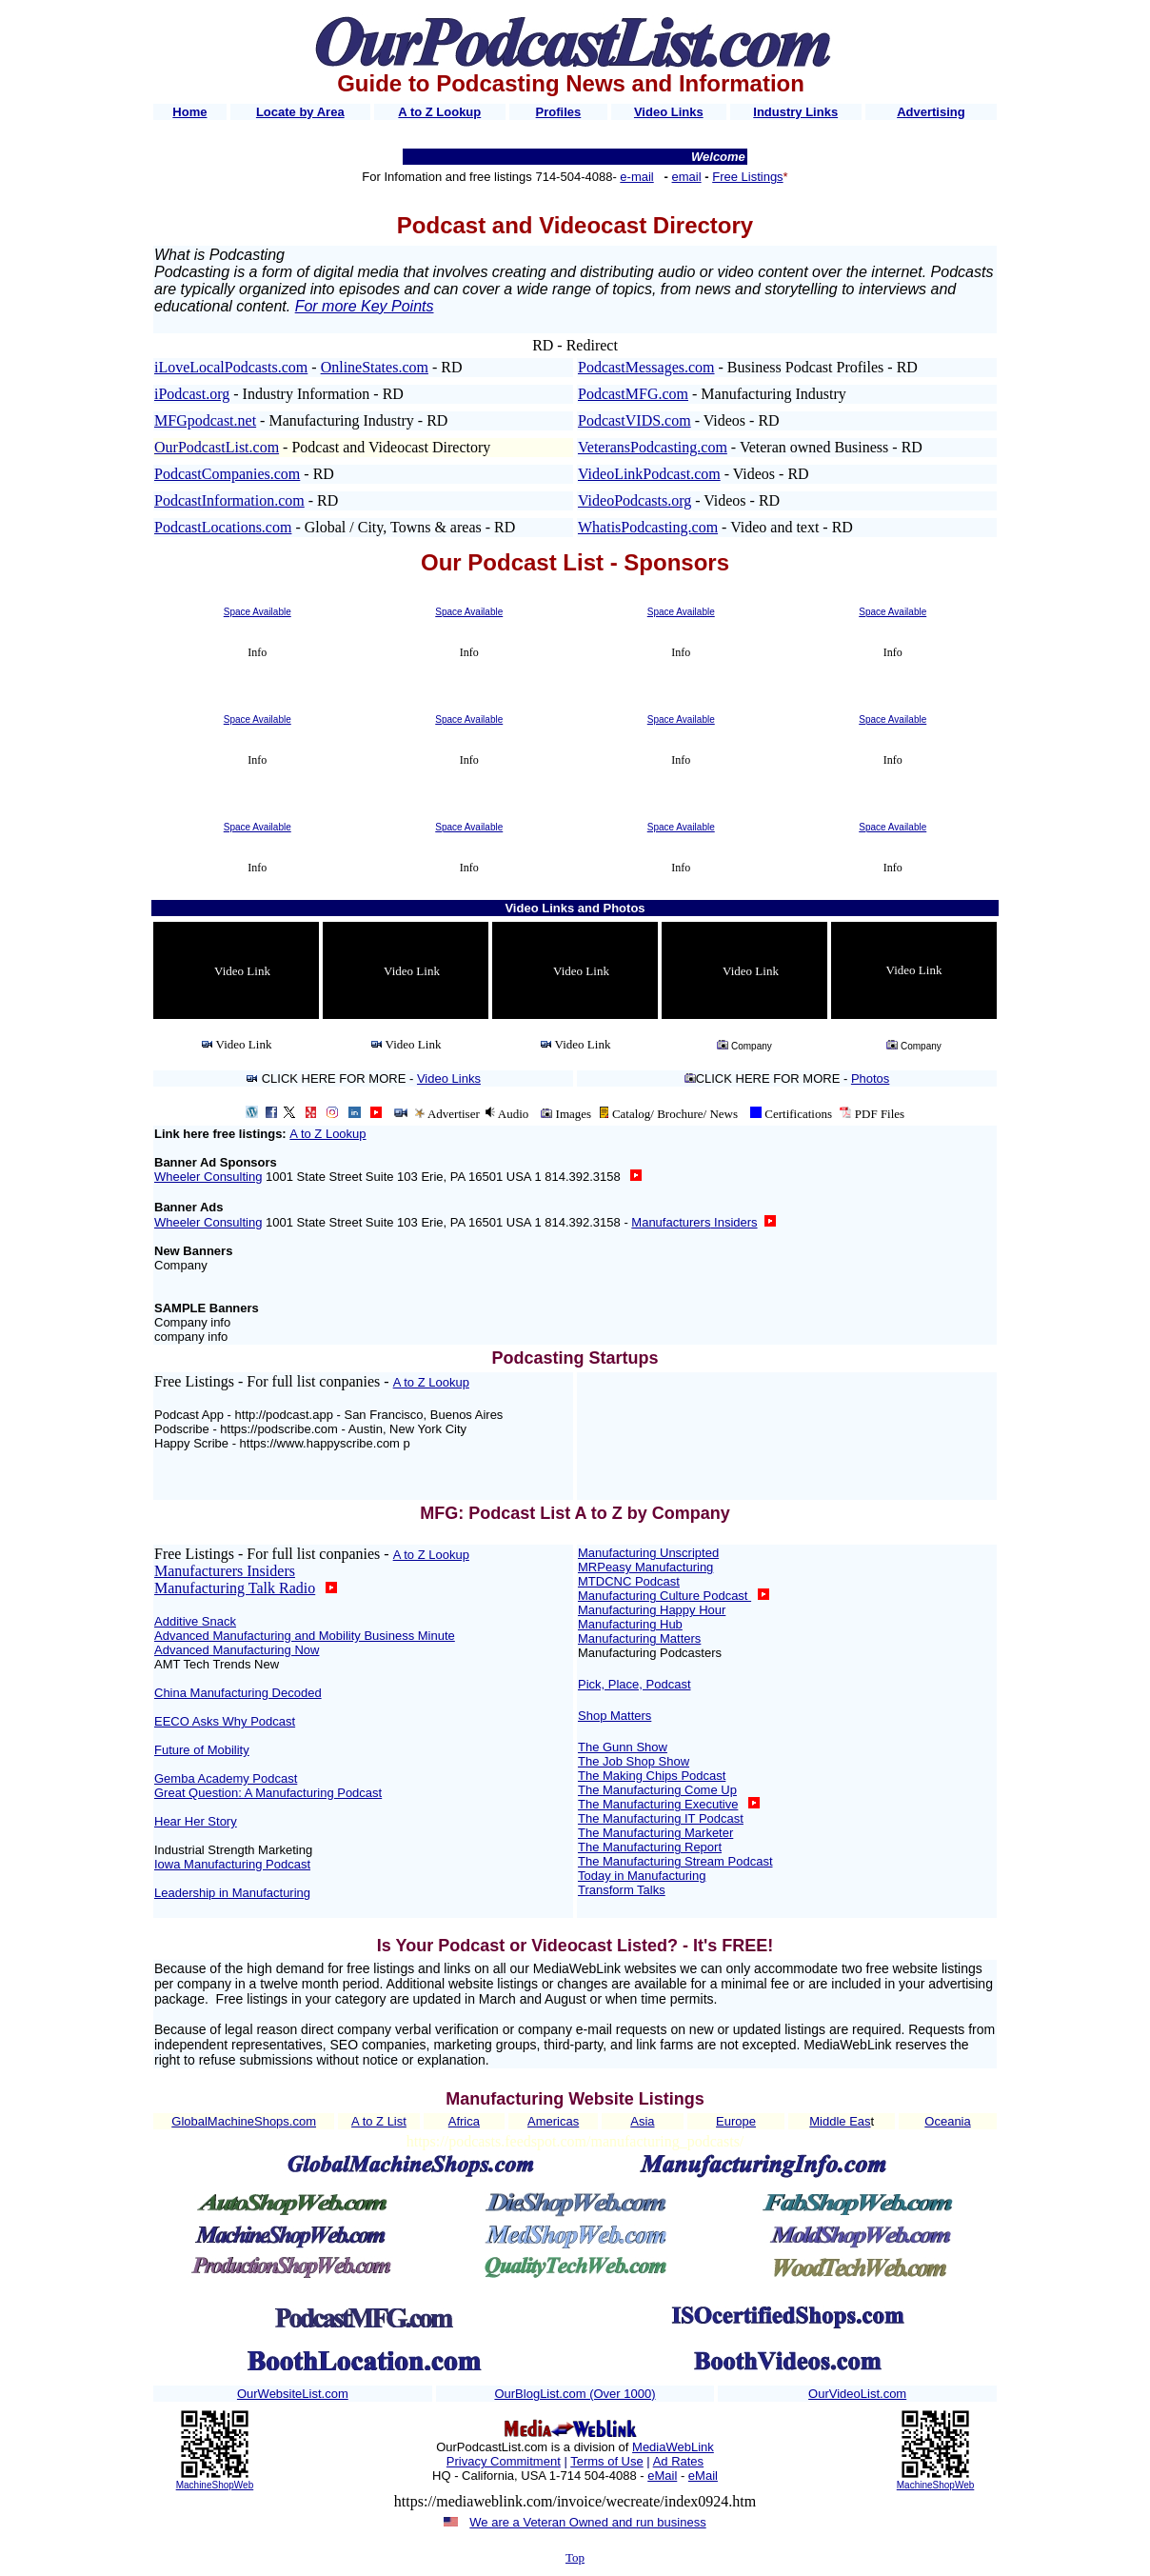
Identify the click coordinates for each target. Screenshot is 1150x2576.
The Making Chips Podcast (651, 1775)
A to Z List (378, 2121)
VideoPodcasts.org (634, 500)
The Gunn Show (622, 1747)
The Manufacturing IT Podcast (661, 1818)
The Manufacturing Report (650, 1847)
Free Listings (747, 177)
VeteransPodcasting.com (652, 447)
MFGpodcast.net (205, 420)
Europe (736, 2121)
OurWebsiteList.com (292, 2393)
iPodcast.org (191, 394)
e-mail (636, 177)
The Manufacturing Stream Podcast (675, 1861)
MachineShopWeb (215, 2485)
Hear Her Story (195, 1821)
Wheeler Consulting (208, 1176)
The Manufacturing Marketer (655, 1833)
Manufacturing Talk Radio (234, 1588)
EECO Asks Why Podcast (224, 1721)
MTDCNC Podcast (629, 1581)
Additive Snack (195, 1621)
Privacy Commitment (503, 2461)
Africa (464, 2121)
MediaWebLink (673, 2447)
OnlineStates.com (374, 367)
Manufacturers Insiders (224, 1571)
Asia (642, 2121)
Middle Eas (839, 2121)
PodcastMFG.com (633, 394)
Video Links (449, 1078)
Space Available (257, 612)
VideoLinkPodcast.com (649, 474)
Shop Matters (614, 1715)
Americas (553, 2121)
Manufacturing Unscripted (648, 1553)
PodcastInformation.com (229, 500)
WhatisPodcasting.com (648, 527)
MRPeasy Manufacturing (645, 1567)
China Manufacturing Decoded (238, 1693)
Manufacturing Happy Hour (651, 1610)
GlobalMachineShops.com (243, 2121)
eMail (662, 2475)
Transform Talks (621, 1890)
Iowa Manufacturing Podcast (232, 1864)
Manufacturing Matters (639, 1638)
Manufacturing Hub (630, 1624)
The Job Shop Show (633, 1761)
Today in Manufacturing (641, 1875)
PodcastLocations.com (222, 527)
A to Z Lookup (327, 1134)
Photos (870, 1078)
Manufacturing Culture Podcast (664, 1595)
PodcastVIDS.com (634, 420)
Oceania (947, 2121)
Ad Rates (678, 2461)
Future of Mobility (201, 1750)
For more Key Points (364, 306)
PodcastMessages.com (646, 367)
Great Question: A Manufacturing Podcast (268, 1793)
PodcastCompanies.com (227, 474)
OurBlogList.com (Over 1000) (574, 2393)
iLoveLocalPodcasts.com (230, 367)
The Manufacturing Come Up (657, 1790)
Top (575, 2557)
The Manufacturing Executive (658, 1804)
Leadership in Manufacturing (232, 1893)
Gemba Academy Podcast (225, 1778)
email (687, 177)
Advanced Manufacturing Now (236, 1650)
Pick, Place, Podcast (634, 1684)
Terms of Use (607, 2461)
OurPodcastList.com (216, 447)
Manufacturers (694, 1222)
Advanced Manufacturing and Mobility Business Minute (304, 1635)
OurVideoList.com (857, 2393)
